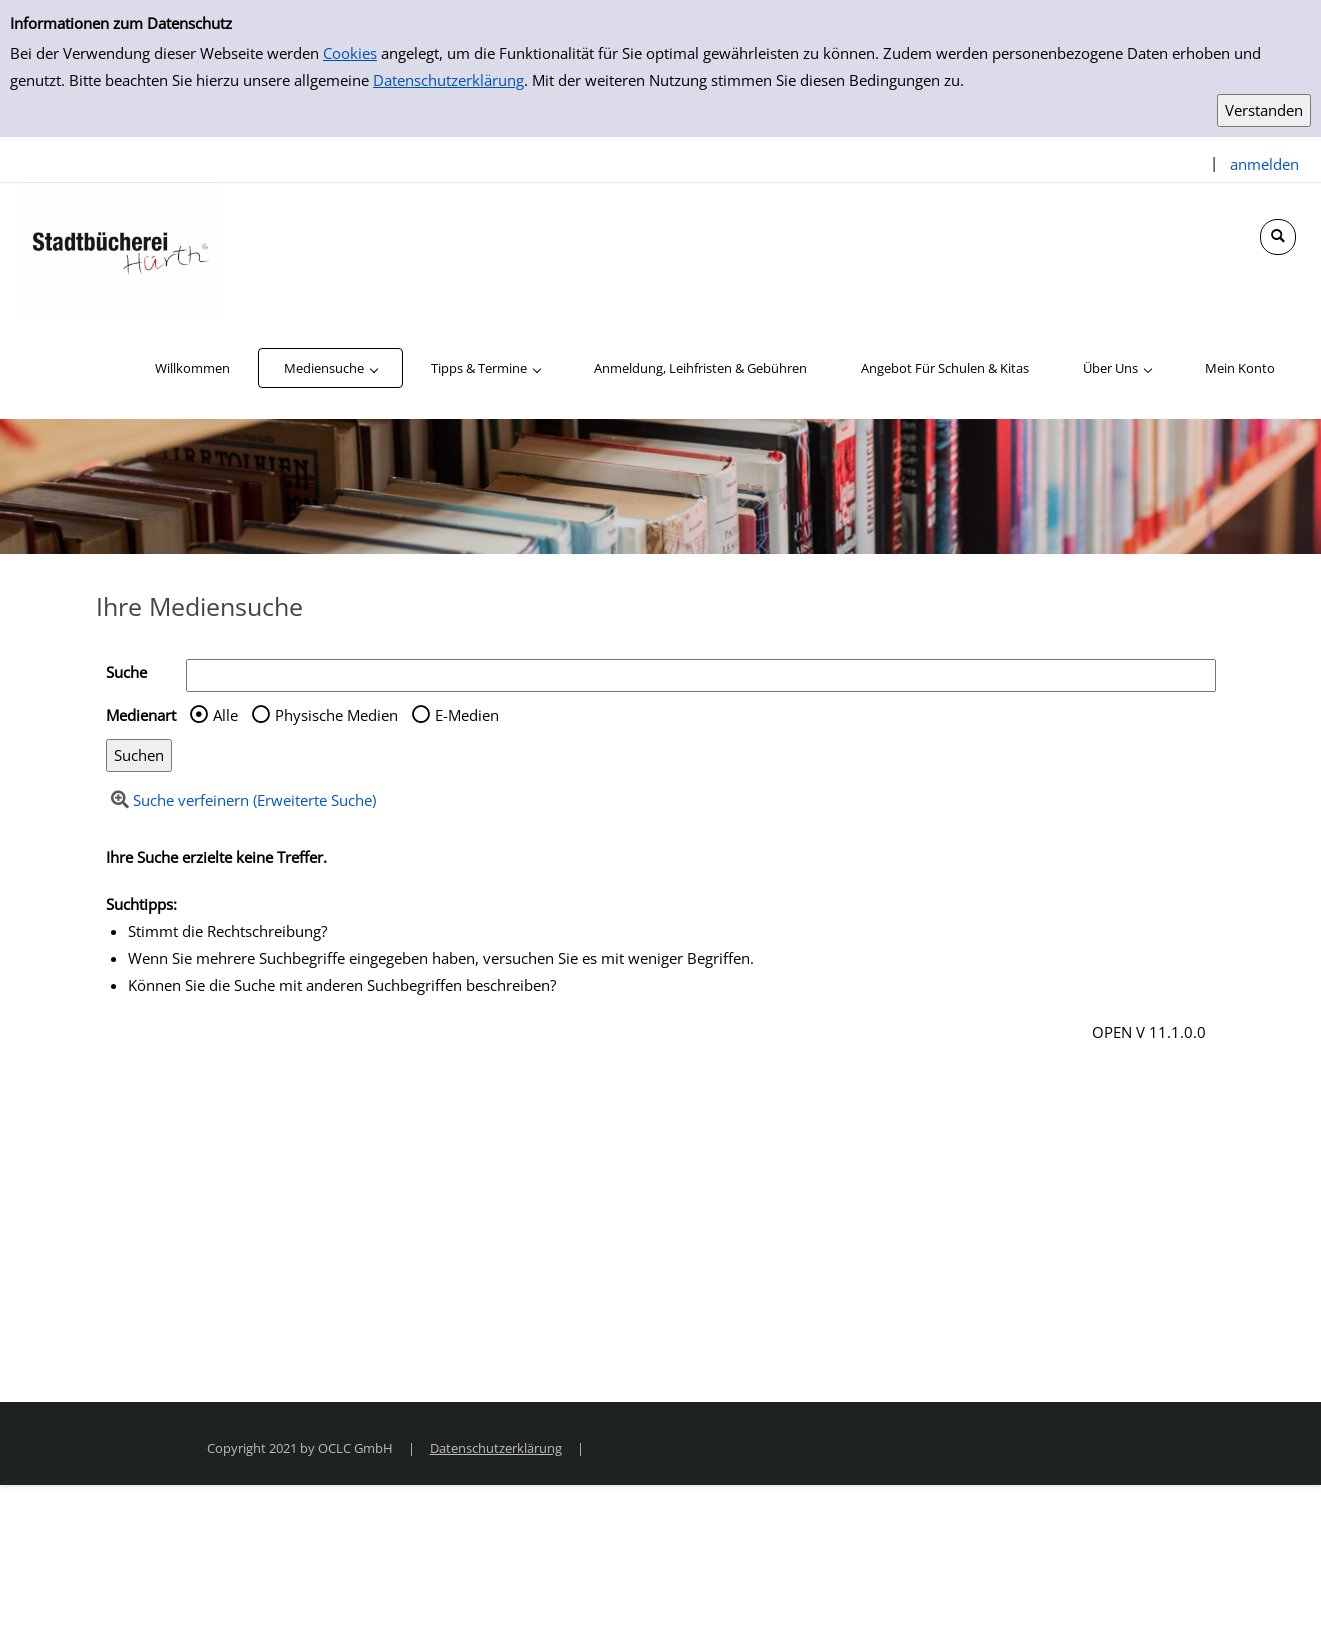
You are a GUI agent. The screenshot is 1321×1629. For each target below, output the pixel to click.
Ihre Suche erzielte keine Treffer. (216, 857)
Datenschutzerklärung (448, 80)
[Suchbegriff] (701, 675)
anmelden (1264, 164)
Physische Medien (336, 715)
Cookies (350, 53)
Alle (225, 715)
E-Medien (467, 715)
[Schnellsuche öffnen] (1278, 237)
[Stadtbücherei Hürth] (120, 248)
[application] (330, 368)
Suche (126, 672)
